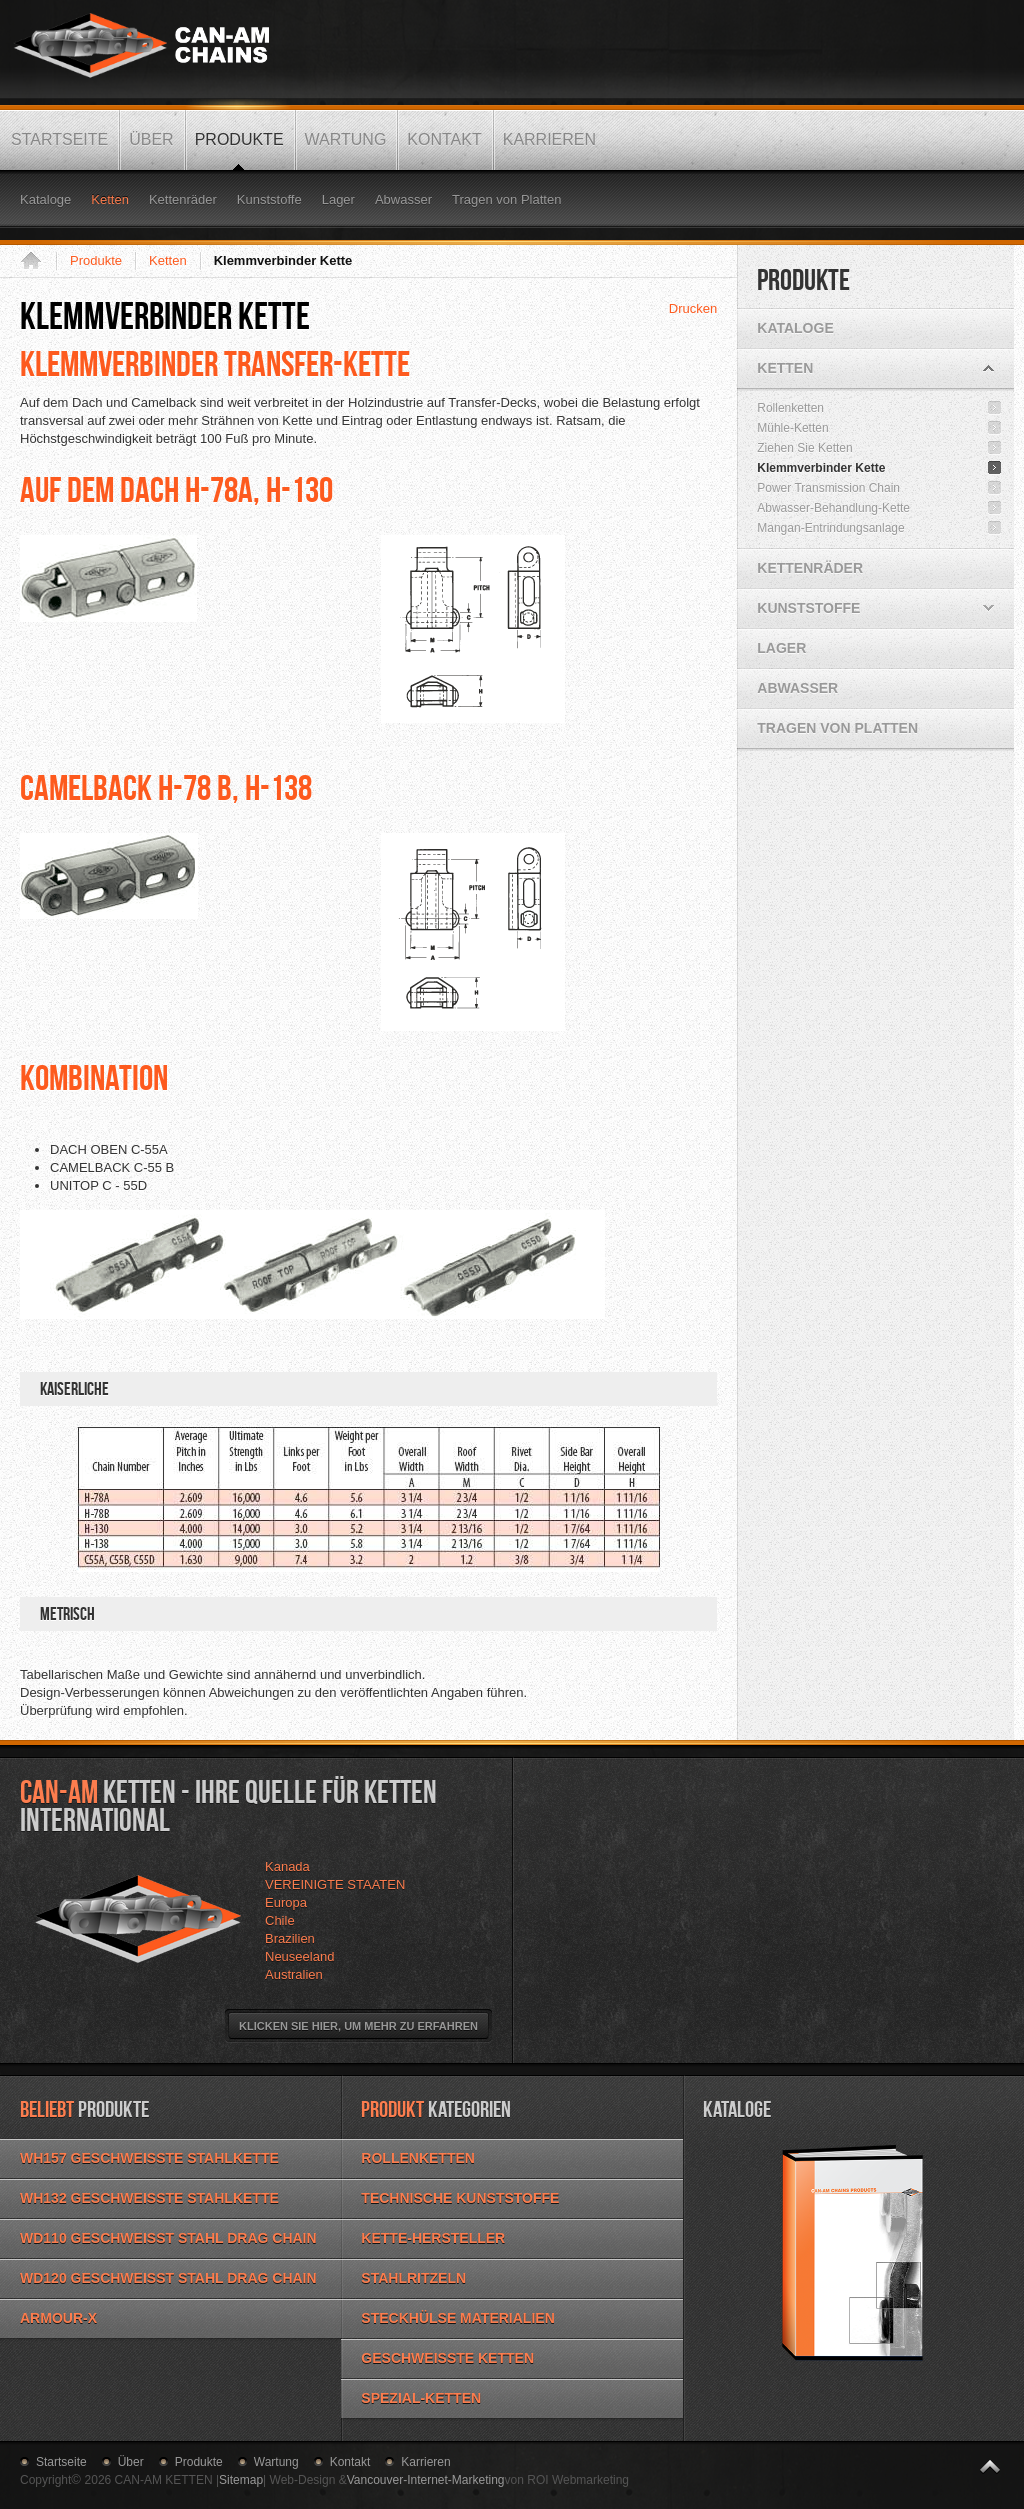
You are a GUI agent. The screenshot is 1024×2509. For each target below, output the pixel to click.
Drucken (693, 308)
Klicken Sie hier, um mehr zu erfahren (358, 2026)
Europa (286, 1902)
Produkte (96, 260)
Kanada (287, 1866)
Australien (294, 1974)
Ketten (168, 260)
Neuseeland (299, 1956)
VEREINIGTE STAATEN (335, 1884)
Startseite (38, 261)
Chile (280, 1920)
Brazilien (290, 1938)
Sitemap (241, 2480)
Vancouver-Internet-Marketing (426, 2480)
